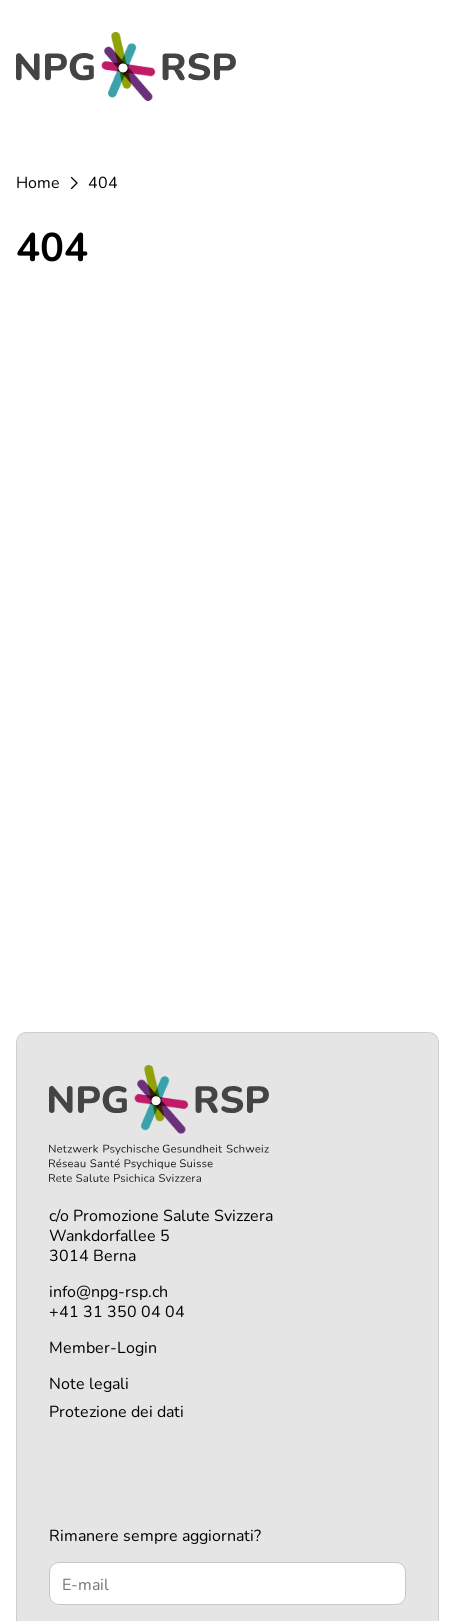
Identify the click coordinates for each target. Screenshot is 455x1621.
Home (38, 183)
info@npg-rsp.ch (108, 1292)
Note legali (89, 1384)
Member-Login (103, 1348)
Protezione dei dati (116, 1412)
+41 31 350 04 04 (117, 1312)
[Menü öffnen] (415, 70)
